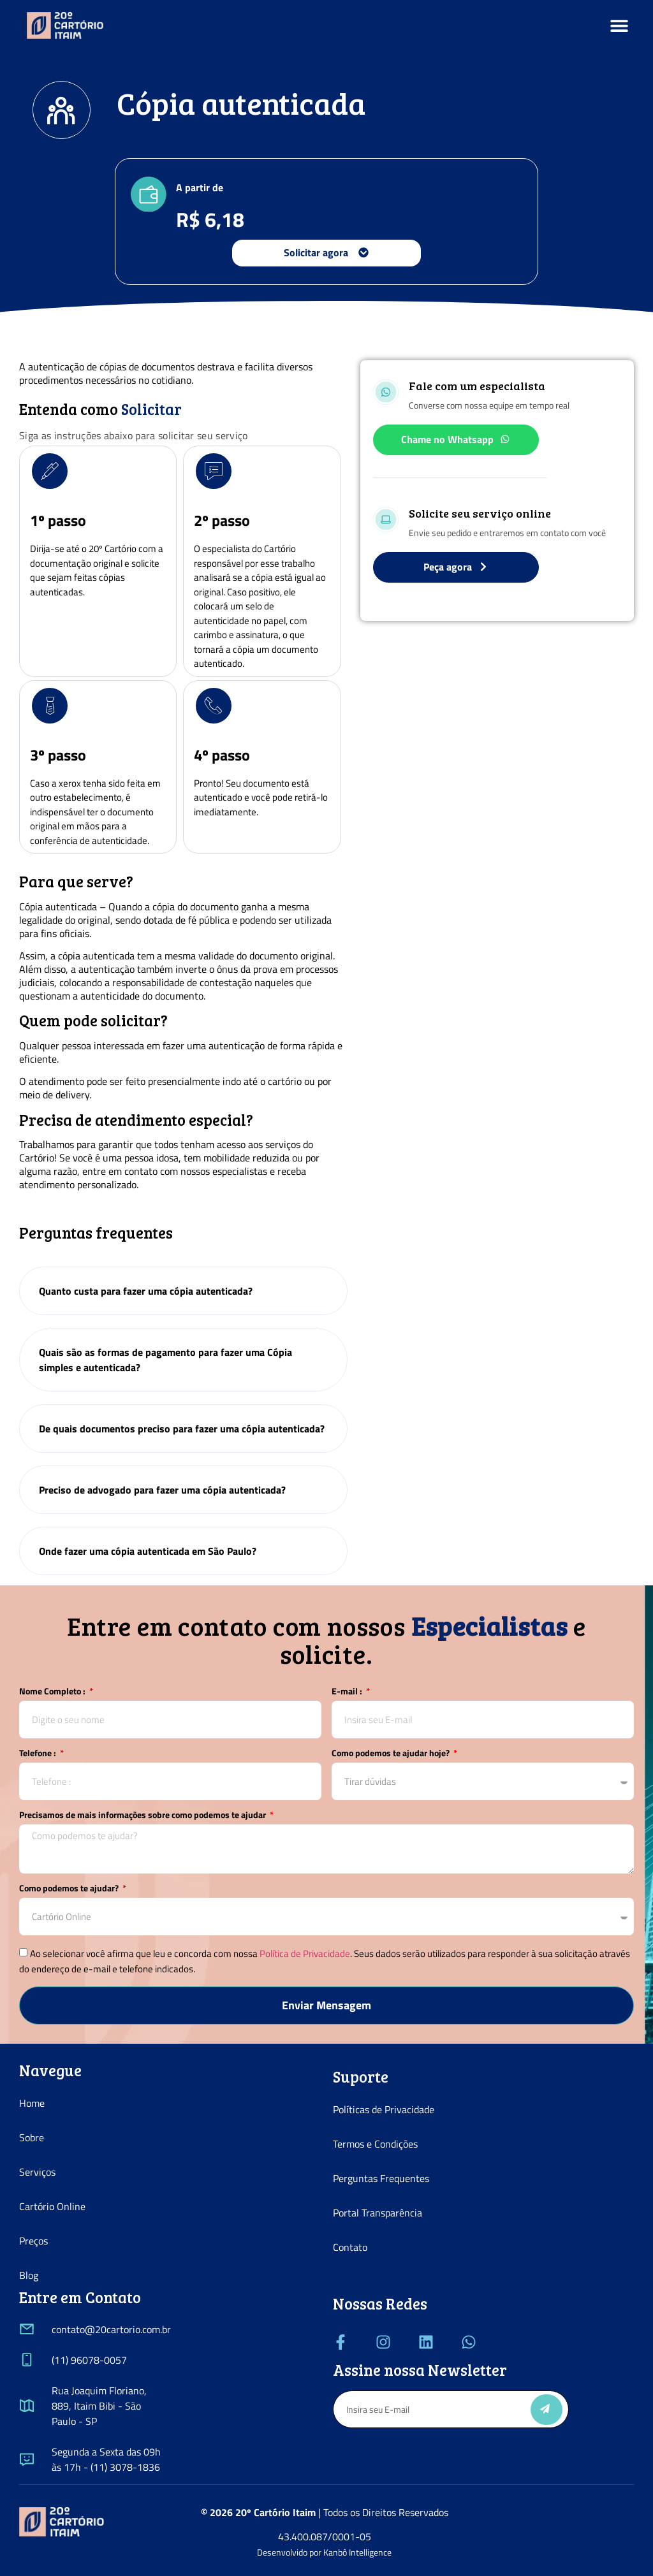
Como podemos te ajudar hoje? (391, 1754)
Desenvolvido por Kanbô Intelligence (324, 2552)
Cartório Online (52, 2206)
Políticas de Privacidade (383, 2109)
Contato (350, 2247)
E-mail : (348, 1692)
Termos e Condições (375, 2143)
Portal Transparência (377, 2212)
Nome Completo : (53, 1692)
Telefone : (38, 1754)
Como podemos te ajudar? (70, 1889)
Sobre (31, 2137)
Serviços (37, 2171)
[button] (619, 25)
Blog (28, 2275)
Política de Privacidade (305, 1954)
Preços (33, 2240)
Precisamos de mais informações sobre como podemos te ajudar (143, 1815)
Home (32, 2103)
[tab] (183, 1291)
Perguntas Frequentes (381, 2178)
